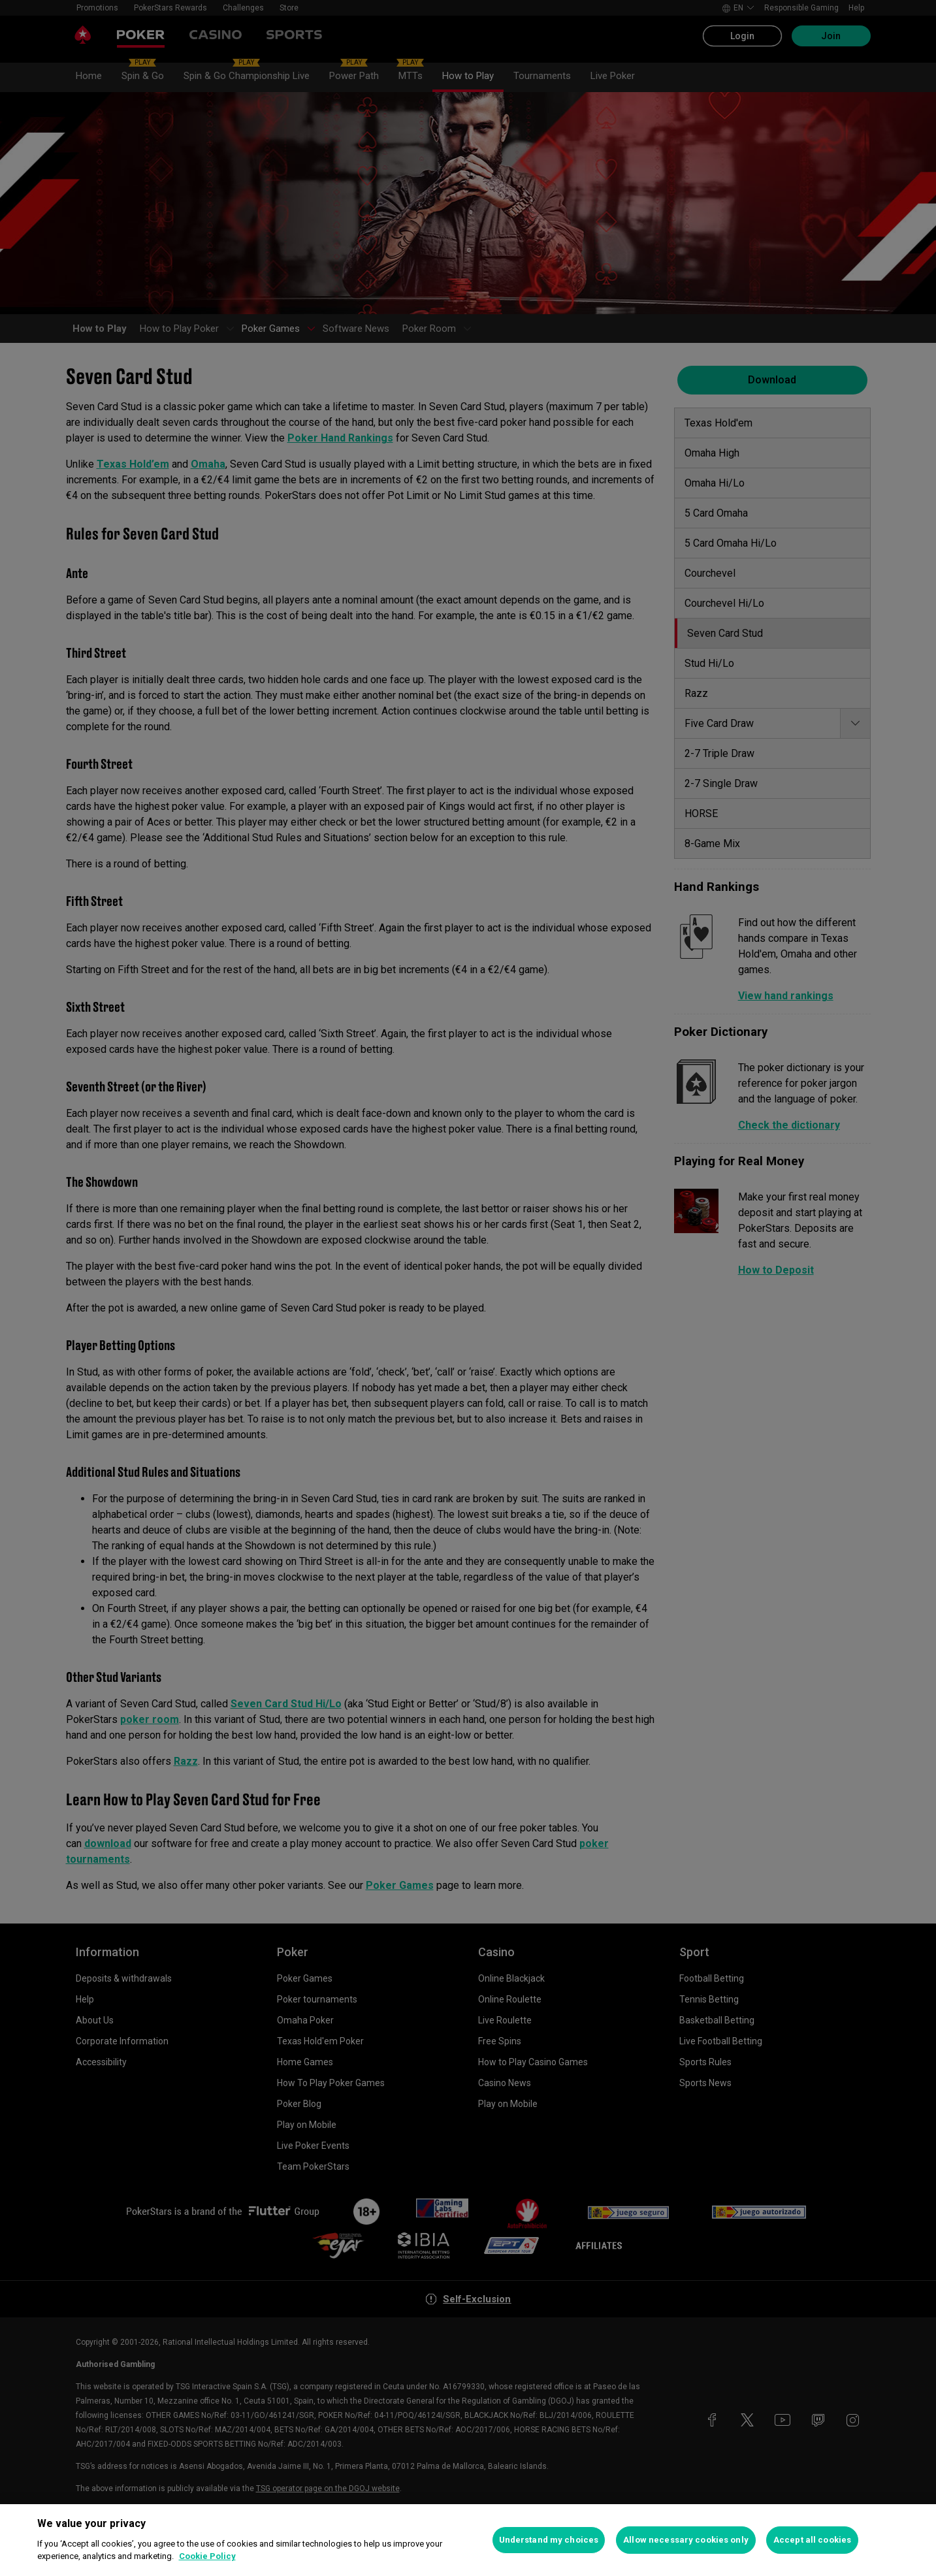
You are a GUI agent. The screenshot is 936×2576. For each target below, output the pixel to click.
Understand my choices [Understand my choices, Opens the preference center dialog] (549, 2540)
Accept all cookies (812, 2540)
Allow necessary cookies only (686, 2540)
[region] (468, 2540)
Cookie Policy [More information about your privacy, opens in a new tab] (207, 2556)
